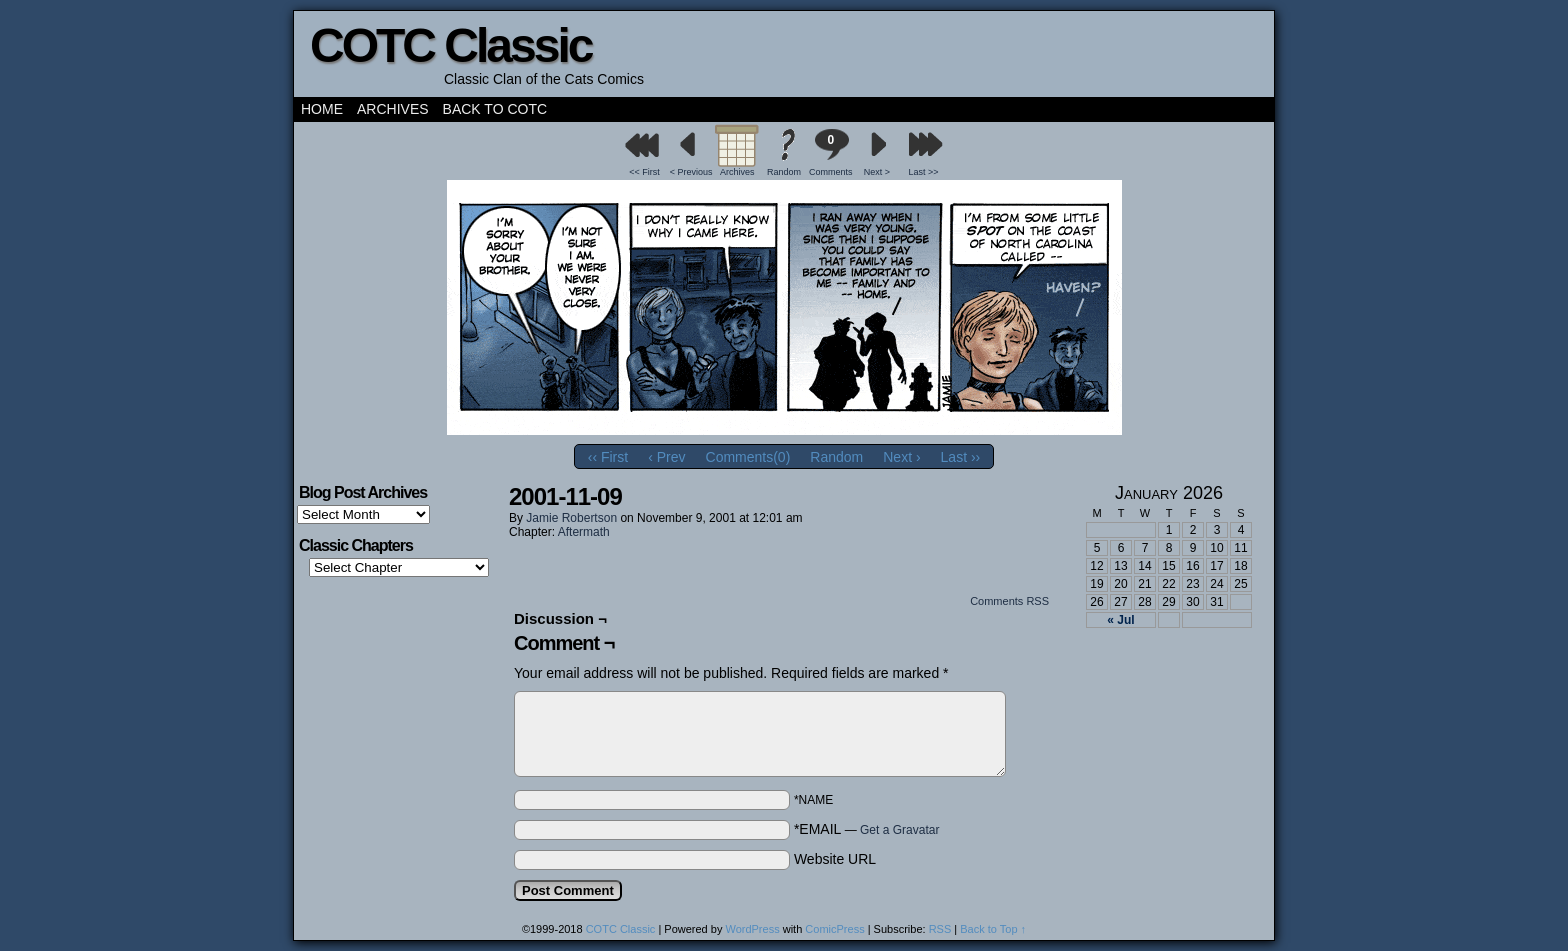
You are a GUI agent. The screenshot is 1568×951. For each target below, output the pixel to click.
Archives (393, 109)
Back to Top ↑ (993, 929)
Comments (831, 152)
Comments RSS (1009, 601)
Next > (877, 172)
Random (784, 172)
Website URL (835, 859)
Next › (901, 457)
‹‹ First (608, 457)
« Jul (1120, 620)
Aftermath (584, 532)
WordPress (752, 929)
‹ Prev (666, 457)
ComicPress (834, 929)
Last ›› (961, 457)
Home (322, 109)
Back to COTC (495, 109)
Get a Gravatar (899, 830)
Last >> (924, 172)
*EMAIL (867, 829)
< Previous (691, 172)
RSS (940, 929)
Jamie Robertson (571, 518)
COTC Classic (450, 45)
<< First (644, 172)
